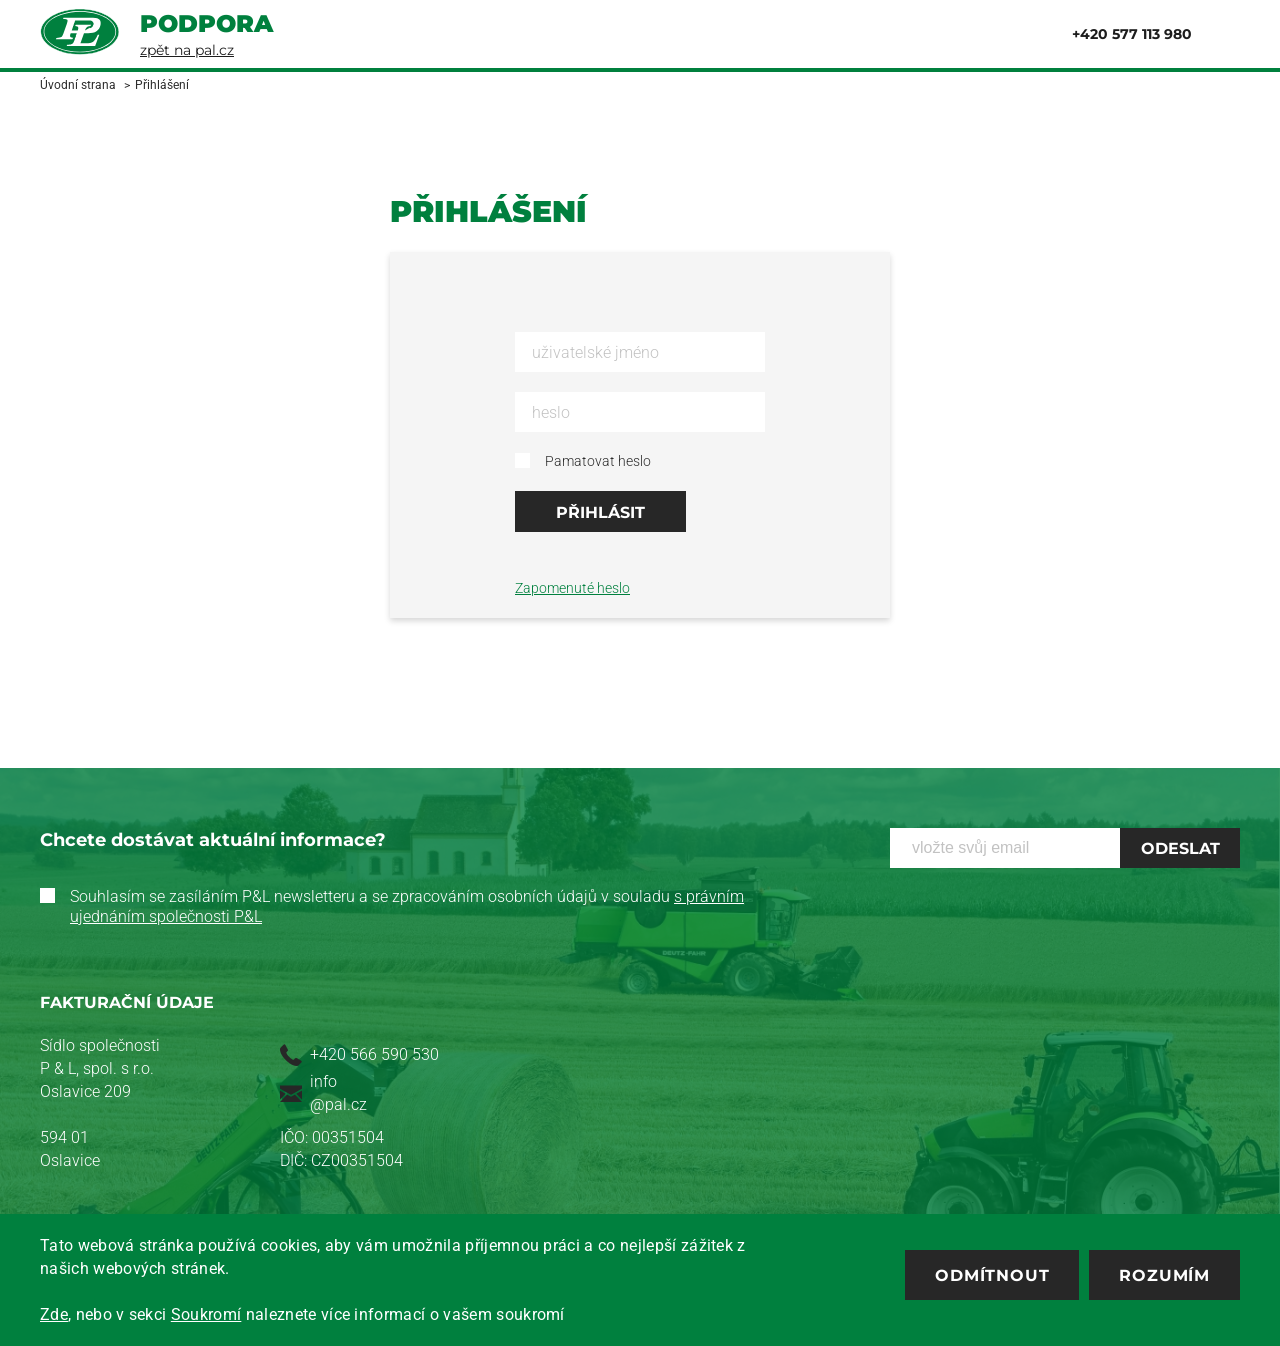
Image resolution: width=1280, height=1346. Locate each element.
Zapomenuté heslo (572, 588)
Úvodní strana (78, 85)
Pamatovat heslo (598, 461)
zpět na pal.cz (187, 50)
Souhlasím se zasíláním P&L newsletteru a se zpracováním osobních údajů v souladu (407, 906)
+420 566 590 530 (374, 1054)
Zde (54, 1314)
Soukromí (206, 1314)
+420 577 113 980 (1132, 34)
